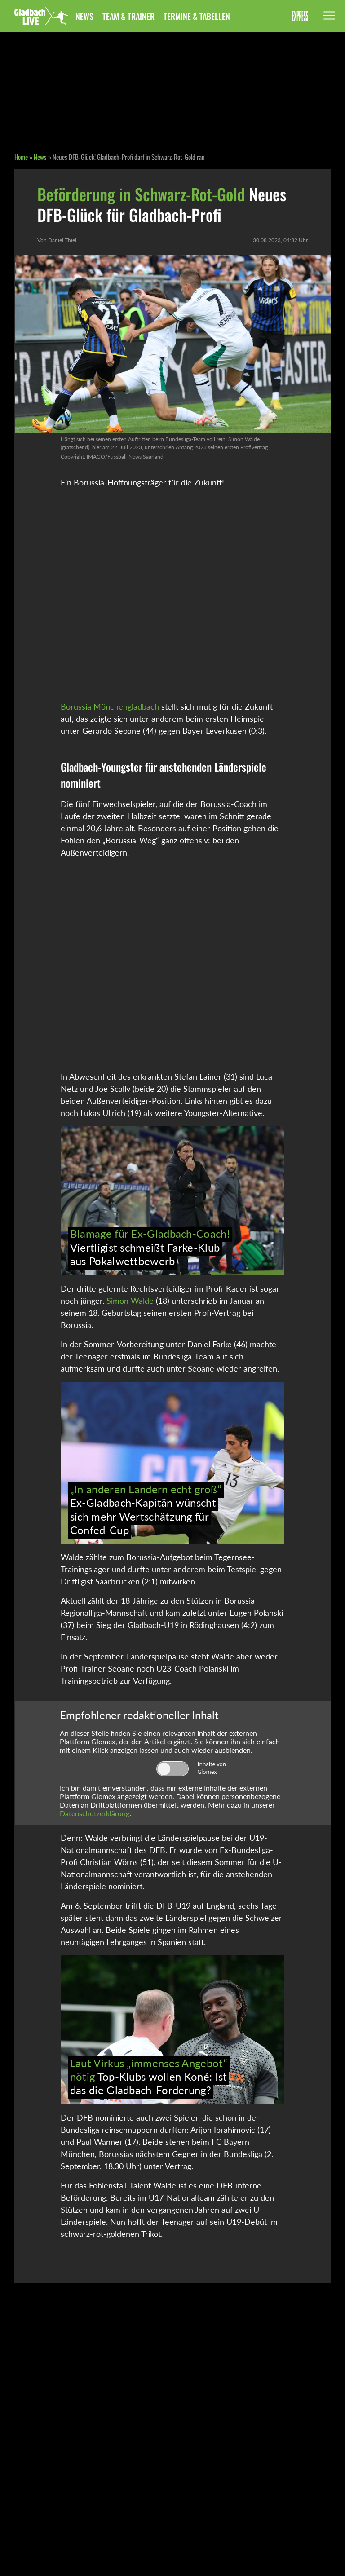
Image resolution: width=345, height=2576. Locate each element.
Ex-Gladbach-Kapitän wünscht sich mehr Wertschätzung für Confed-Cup (145, 1509)
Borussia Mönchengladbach (110, 706)
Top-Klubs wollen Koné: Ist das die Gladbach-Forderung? (148, 2076)
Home (21, 157)
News (84, 16)
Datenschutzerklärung (94, 1813)
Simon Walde (130, 1301)
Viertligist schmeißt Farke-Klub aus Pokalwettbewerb (150, 1247)
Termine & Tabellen (197, 16)
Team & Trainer (128, 16)
